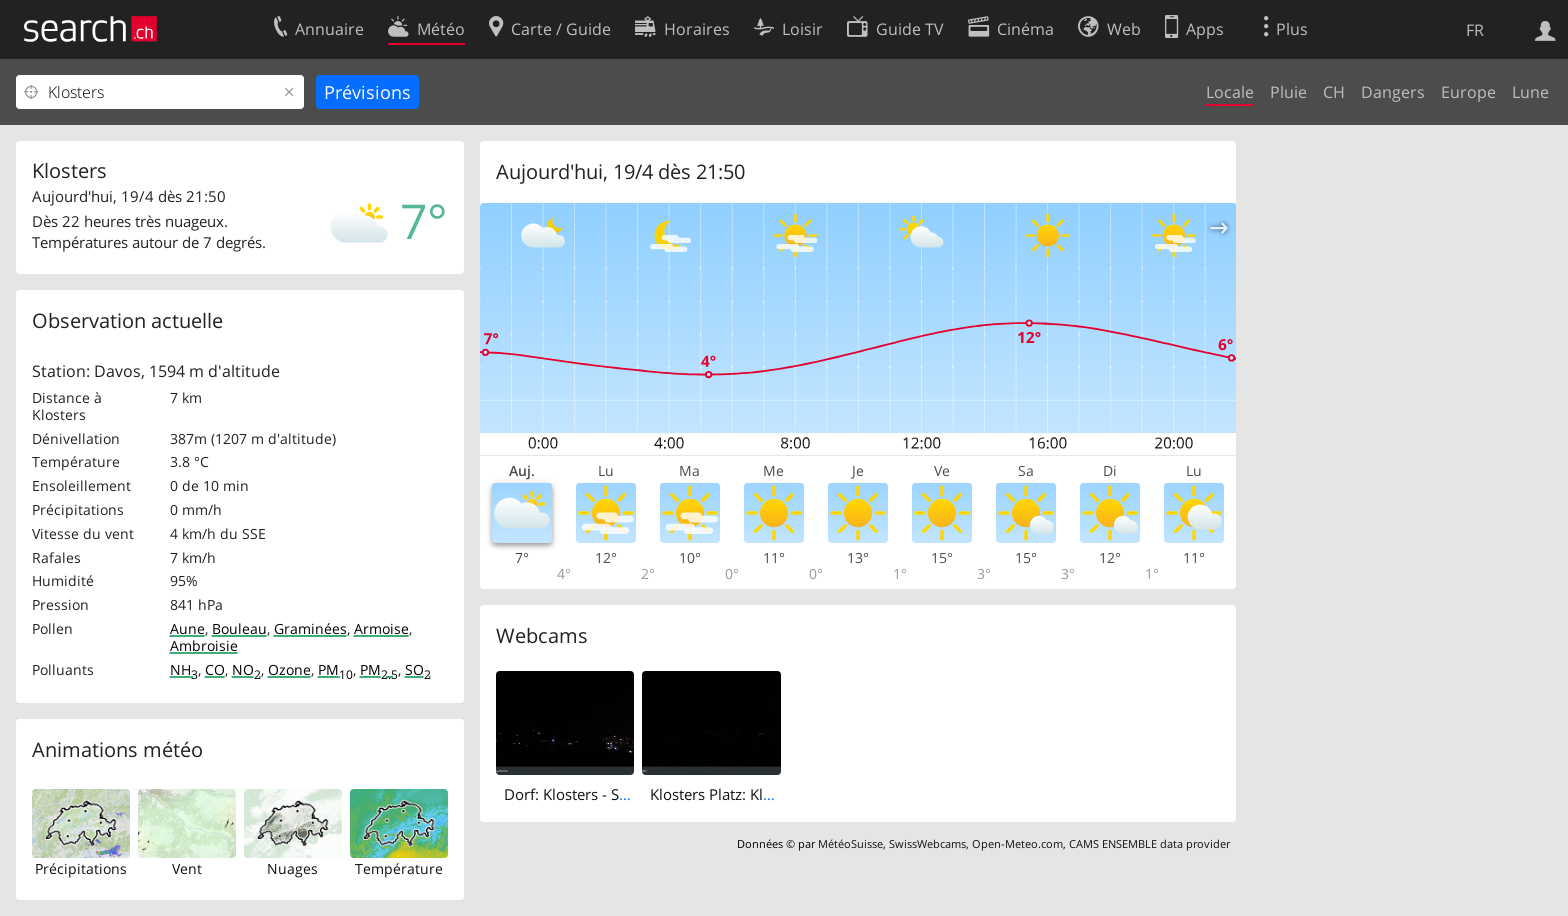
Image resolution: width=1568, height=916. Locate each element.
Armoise (381, 628)
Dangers (1393, 92)
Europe (1468, 92)
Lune (1530, 92)
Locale (1230, 92)
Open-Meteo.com (1017, 843)
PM (335, 669)
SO (418, 669)
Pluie (1288, 92)
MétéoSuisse (850, 843)
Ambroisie (204, 645)
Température (399, 868)
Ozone (289, 669)
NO (246, 669)
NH (184, 669)
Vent (187, 868)
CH (1334, 92)
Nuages (292, 868)
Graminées (310, 628)
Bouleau (239, 628)
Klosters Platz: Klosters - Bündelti (763, 794)
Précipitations (81, 868)
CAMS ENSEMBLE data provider (1149, 843)
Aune (187, 628)
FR (1475, 30)
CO (215, 669)
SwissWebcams (927, 843)
